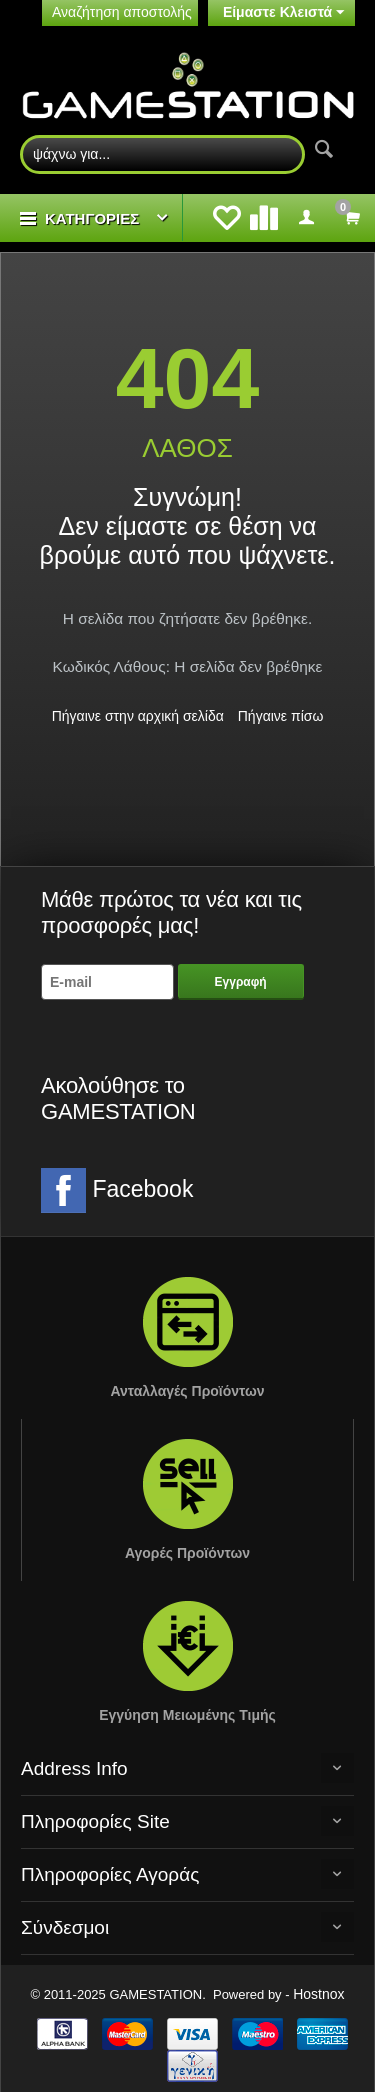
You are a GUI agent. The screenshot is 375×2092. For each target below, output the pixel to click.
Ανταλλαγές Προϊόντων (187, 1391)
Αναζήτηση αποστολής (122, 12)
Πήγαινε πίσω (281, 716)
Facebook (117, 1190)
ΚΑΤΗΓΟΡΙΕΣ (92, 218)
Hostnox (318, 1994)
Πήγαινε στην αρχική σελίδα (138, 716)
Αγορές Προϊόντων (187, 1553)
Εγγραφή (241, 982)
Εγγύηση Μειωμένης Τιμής (187, 1715)
